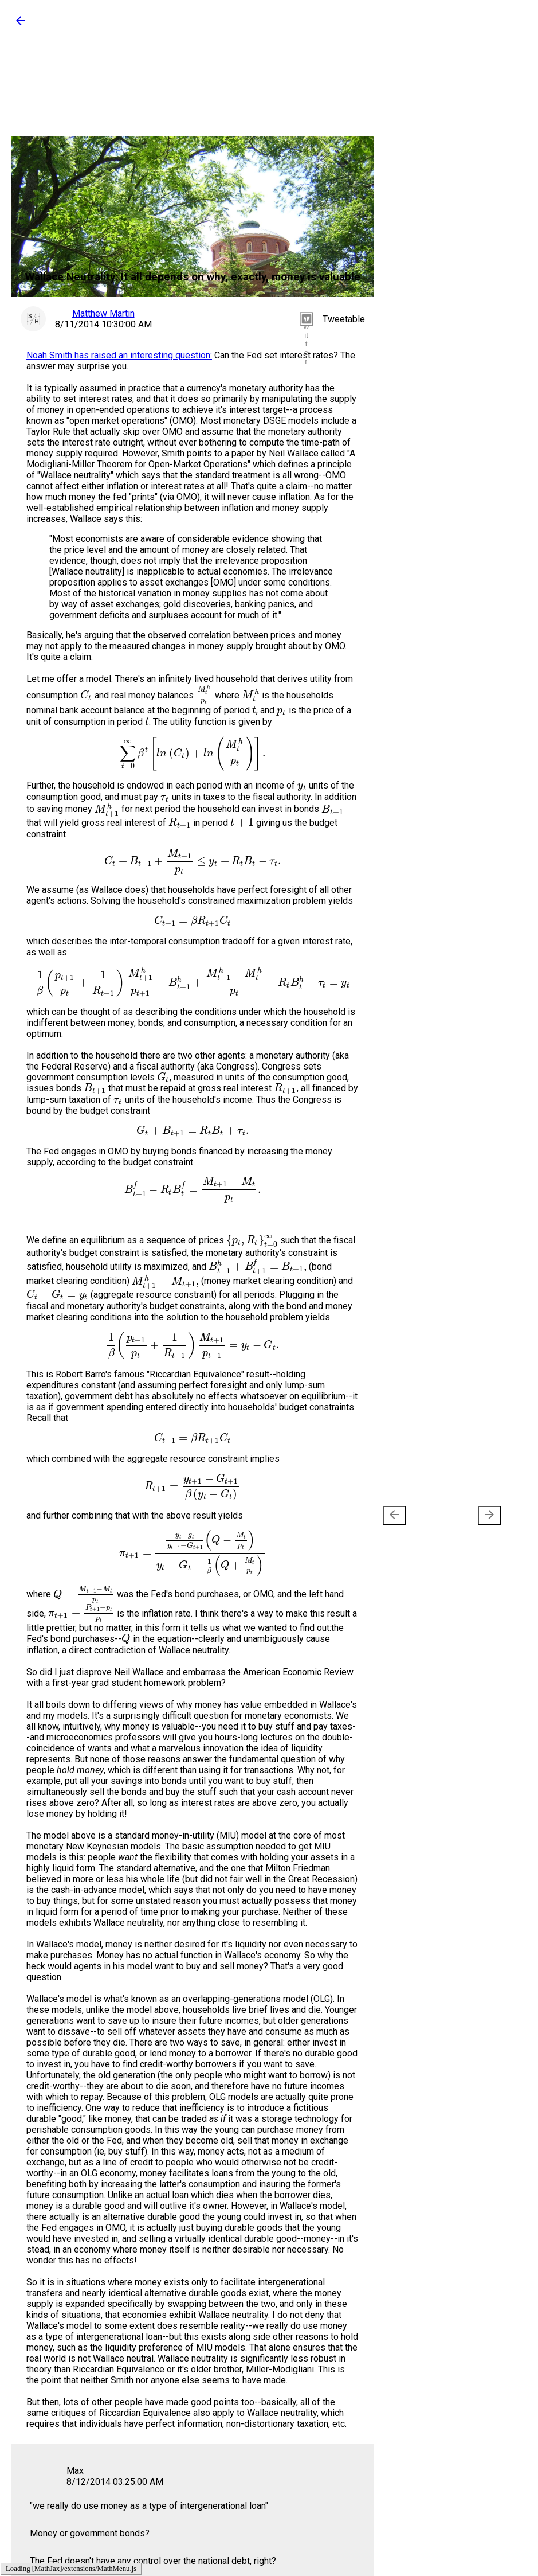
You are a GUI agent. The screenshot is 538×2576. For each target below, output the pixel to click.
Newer (413, 1515)
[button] (21, 24)
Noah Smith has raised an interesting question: (119, 355)
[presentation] (394, 1515)
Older (472, 1515)
